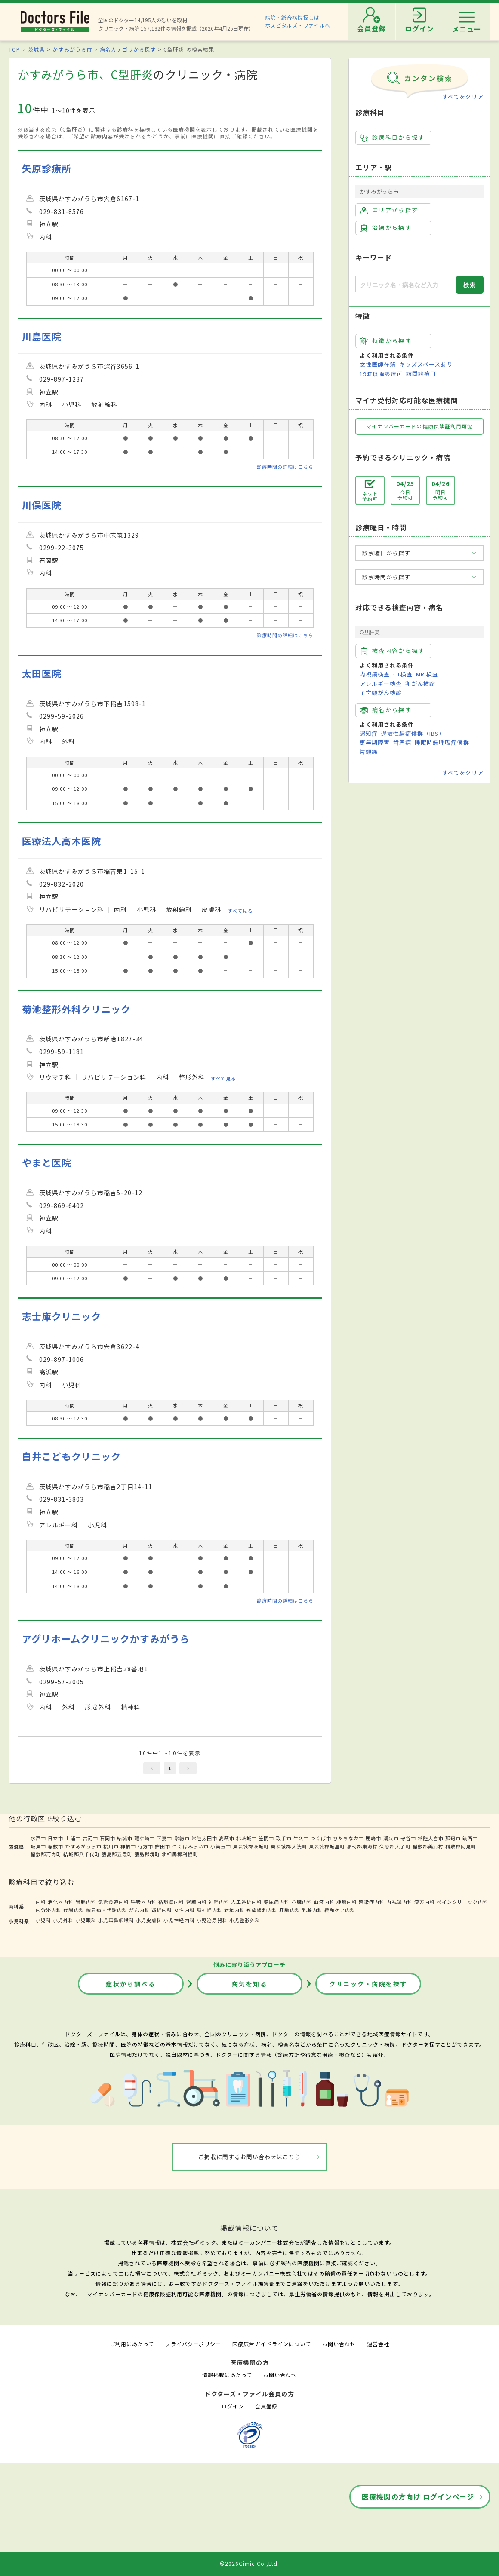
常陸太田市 (204, 1838)
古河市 (90, 1838)
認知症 (369, 733)
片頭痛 (369, 751)
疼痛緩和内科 (261, 1909)
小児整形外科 (244, 1920)
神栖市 (128, 1846)
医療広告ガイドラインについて (271, 2343)
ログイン (233, 2406)
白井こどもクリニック (71, 1456)
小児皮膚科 (149, 1920)
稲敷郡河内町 (46, 1854)
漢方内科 (424, 1901)
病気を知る (250, 1983)
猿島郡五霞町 (117, 1854)
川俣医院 (42, 504)
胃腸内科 (86, 1901)
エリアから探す (389, 210)
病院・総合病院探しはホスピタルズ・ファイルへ (298, 21)
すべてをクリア (463, 96)
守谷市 (408, 1838)
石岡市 (107, 1838)
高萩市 (226, 1838)
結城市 (124, 1838)
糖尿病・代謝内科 (106, 1909)
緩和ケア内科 (339, 1909)
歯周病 (402, 742)
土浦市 (72, 1838)
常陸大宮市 (431, 1838)
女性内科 (184, 1909)
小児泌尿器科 (212, 1920)
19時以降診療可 (381, 374)
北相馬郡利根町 (180, 1854)
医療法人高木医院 (61, 840)
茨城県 (36, 49)
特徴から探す (386, 341)
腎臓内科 (196, 1901)
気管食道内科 (113, 1901)
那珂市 (453, 1838)
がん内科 (139, 1909)
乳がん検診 (420, 683)
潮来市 (391, 1838)
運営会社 (378, 2343)
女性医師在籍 (378, 364)
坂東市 (38, 1846)
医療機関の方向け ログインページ (418, 2496)
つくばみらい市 (190, 1846)
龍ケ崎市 (144, 1838)
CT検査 (403, 674)
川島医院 (42, 336)
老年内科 (234, 1909)
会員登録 (266, 2406)
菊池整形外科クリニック (76, 1009)
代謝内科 (73, 1909)
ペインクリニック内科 (462, 1901)
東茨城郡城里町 (327, 1846)
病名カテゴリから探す (128, 49)
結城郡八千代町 (81, 1854)
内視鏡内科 (399, 1901)
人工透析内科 (246, 1901)
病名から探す (386, 710)
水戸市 (38, 1838)
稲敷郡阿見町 (460, 1846)
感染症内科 (372, 1901)
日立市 (55, 1838)
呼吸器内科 (144, 1901)
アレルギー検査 (381, 683)
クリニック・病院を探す (368, 1983)
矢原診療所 (46, 168)
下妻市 (164, 1838)
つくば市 (321, 1838)
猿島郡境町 (147, 1854)
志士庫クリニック (61, 1316)
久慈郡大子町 (394, 1846)
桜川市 (111, 1846)
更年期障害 (375, 742)
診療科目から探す (392, 137)
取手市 (284, 1838)
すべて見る (240, 910)
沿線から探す (386, 227)
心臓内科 (302, 1901)
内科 (41, 1901)
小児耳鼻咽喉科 (116, 1920)
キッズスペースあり (426, 364)
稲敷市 (55, 1846)
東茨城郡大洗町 (289, 1846)
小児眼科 (86, 1920)
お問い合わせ (339, 2343)
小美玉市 (220, 1846)
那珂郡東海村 (362, 1846)
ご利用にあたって (132, 2343)
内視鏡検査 (375, 674)
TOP (14, 49)
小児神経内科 (178, 1920)
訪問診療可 (421, 374)
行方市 (145, 1846)
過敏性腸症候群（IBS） (413, 733)
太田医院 (42, 673)
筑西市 (470, 1838)
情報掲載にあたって (227, 2374)
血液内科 (324, 1901)
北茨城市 (246, 1838)
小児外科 (63, 1920)
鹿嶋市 (373, 1838)
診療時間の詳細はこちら (285, 466)
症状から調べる (131, 1983)
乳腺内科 (312, 1909)
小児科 (43, 1920)
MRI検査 (427, 674)
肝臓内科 (289, 1909)
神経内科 (219, 1901)
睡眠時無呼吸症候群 (442, 742)
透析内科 (161, 1909)
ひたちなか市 (348, 1838)
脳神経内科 (209, 1909)
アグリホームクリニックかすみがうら (106, 1638)
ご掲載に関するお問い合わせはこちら (249, 2157)
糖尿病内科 (277, 1901)
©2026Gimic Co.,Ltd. (249, 2563)
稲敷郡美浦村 (428, 1846)
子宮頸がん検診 (381, 692)
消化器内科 (61, 1901)
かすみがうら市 (72, 49)
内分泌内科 (49, 1909)
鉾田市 (162, 1846)
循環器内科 (171, 1901)
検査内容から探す (392, 650)
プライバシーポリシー (193, 2343)
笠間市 (266, 1838)
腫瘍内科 (346, 1901)
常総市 (182, 1838)
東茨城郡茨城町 (251, 1846)
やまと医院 (46, 1162)
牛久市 (301, 1838)
